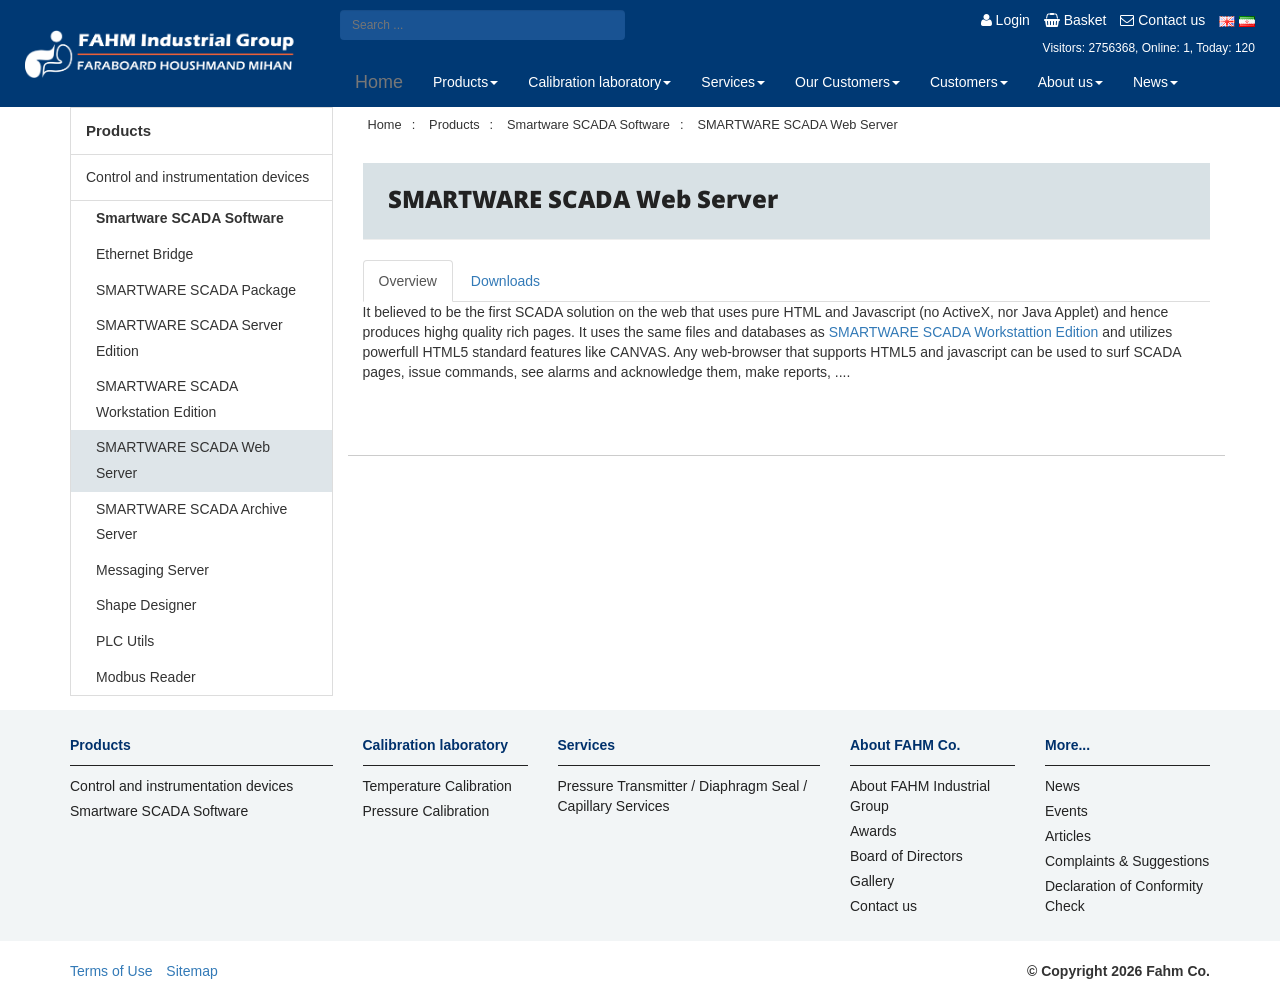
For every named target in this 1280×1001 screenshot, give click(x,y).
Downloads (505, 281)
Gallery (872, 881)
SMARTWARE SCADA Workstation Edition (167, 399)
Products (465, 82)
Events (1066, 811)
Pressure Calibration (426, 811)
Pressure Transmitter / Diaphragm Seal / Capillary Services (683, 796)
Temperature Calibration (437, 786)
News (1155, 82)
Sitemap (191, 971)
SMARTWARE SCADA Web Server (183, 460)
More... (1067, 745)
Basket (1075, 20)
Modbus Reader (146, 677)
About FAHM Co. (905, 745)
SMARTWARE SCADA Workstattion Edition (964, 332)
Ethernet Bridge (144, 254)
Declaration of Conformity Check (1124, 896)
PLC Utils (125, 641)
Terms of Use (111, 971)
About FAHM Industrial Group (920, 796)
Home (379, 82)
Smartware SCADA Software (190, 218)
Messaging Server (152, 570)
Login (1005, 20)
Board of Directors (906, 856)
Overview (408, 281)
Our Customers (847, 82)
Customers (969, 82)
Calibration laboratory (599, 82)
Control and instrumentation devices (197, 177)
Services (733, 82)
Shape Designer (146, 605)
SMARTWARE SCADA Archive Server (191, 522)
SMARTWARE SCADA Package (196, 290)
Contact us (1162, 20)
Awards (873, 831)
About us (1070, 82)
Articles (1068, 836)
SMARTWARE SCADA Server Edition (189, 338)
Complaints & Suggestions (1127, 861)
